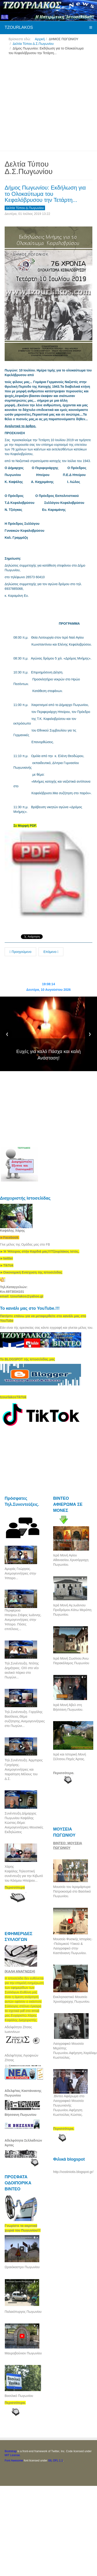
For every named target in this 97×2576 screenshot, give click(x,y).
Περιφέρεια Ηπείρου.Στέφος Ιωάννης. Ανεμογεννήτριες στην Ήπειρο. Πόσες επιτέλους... (23, 1619)
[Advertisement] (43, 104)
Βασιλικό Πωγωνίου (19, 2396)
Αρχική (40, 39)
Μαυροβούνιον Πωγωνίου (23, 2353)
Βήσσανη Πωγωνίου (20, 2115)
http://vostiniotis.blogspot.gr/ (73, 2172)
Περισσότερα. (63, 1773)
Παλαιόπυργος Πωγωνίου (23, 2311)
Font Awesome (14, 2460)
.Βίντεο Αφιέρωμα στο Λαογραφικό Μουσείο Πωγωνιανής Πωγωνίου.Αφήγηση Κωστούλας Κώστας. (68, 2105)
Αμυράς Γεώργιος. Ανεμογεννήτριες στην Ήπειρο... (20, 1573)
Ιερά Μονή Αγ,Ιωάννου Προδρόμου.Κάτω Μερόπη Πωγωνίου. (72, 1609)
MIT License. (12, 2455)
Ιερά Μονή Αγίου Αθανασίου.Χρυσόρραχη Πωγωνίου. (70, 1559)
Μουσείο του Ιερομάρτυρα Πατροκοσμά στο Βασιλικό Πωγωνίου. (72, 1891)
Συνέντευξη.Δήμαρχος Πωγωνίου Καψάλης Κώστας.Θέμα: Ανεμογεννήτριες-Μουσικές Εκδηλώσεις (24, 1822)
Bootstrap (10, 2451)
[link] (39, 1251)
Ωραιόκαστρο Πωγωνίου (22, 2267)
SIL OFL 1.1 (55, 2460)
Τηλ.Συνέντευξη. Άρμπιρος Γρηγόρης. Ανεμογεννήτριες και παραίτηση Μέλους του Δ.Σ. (24, 1769)
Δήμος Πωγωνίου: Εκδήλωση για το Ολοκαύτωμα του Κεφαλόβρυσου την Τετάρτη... (45, 193)
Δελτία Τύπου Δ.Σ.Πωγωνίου (33, 44)
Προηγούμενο (20, 952)
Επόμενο (50, 952)
